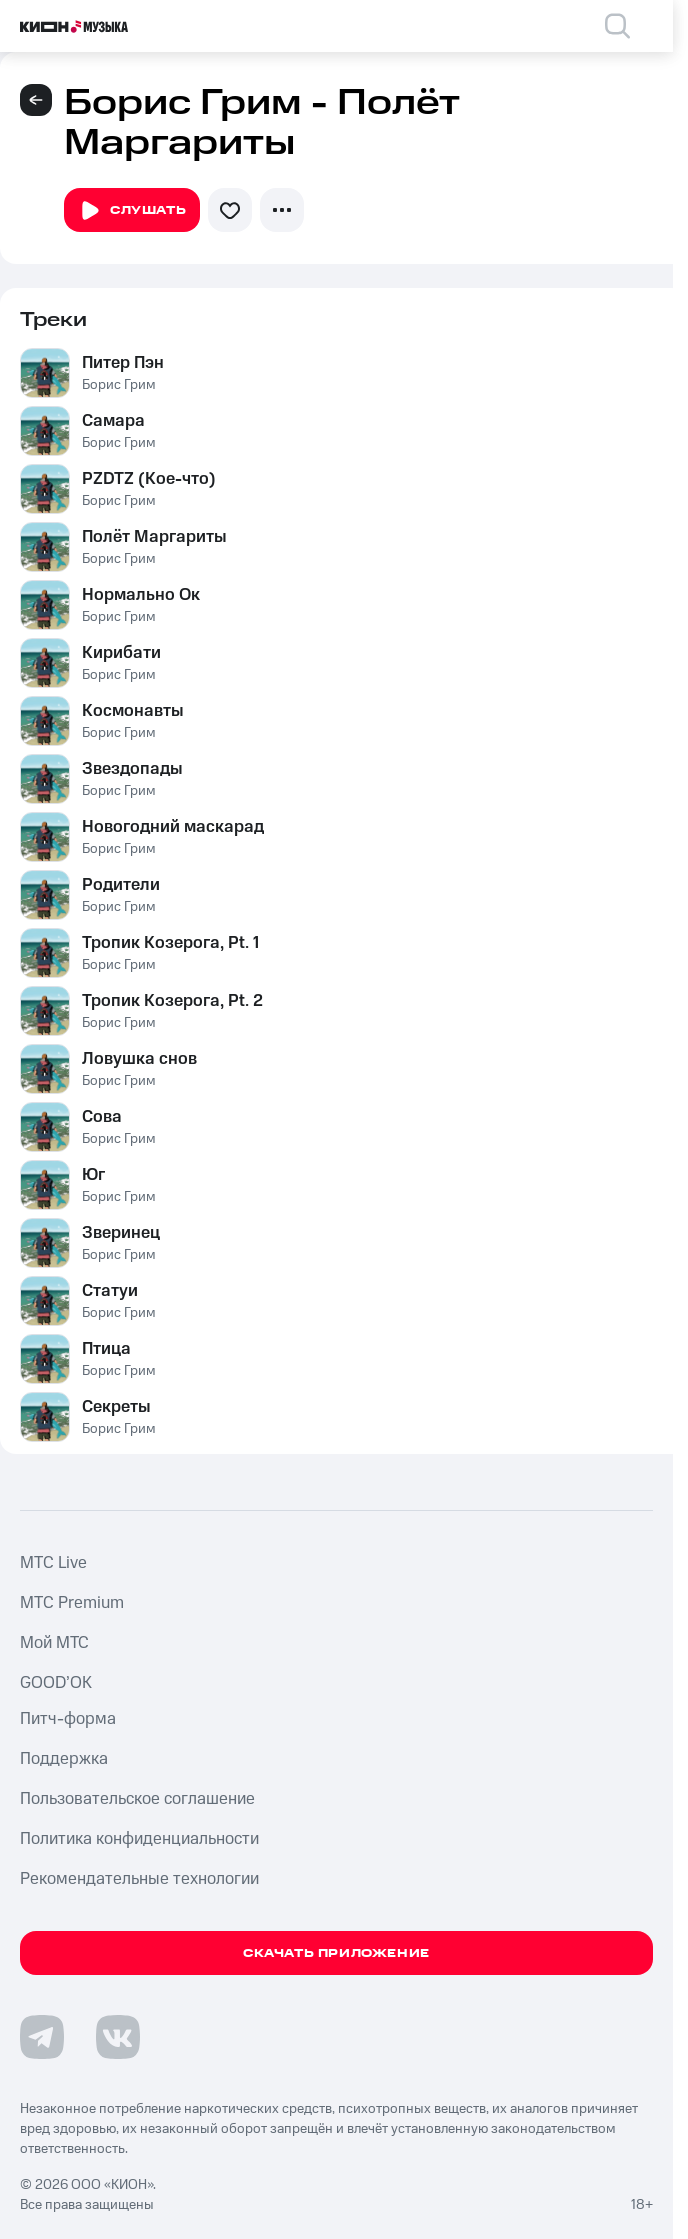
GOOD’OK (56, 1683)
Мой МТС (54, 1643)
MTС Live (53, 1563)
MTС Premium (72, 1603)
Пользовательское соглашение (137, 1799)
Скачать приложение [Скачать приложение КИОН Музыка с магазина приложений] (336, 1953)
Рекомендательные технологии (139, 1879)
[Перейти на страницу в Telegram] (42, 2037)
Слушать (132, 211)
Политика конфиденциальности (139, 1839)
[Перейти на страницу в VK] (118, 2037)
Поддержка (64, 1759)
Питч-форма (68, 1719)
